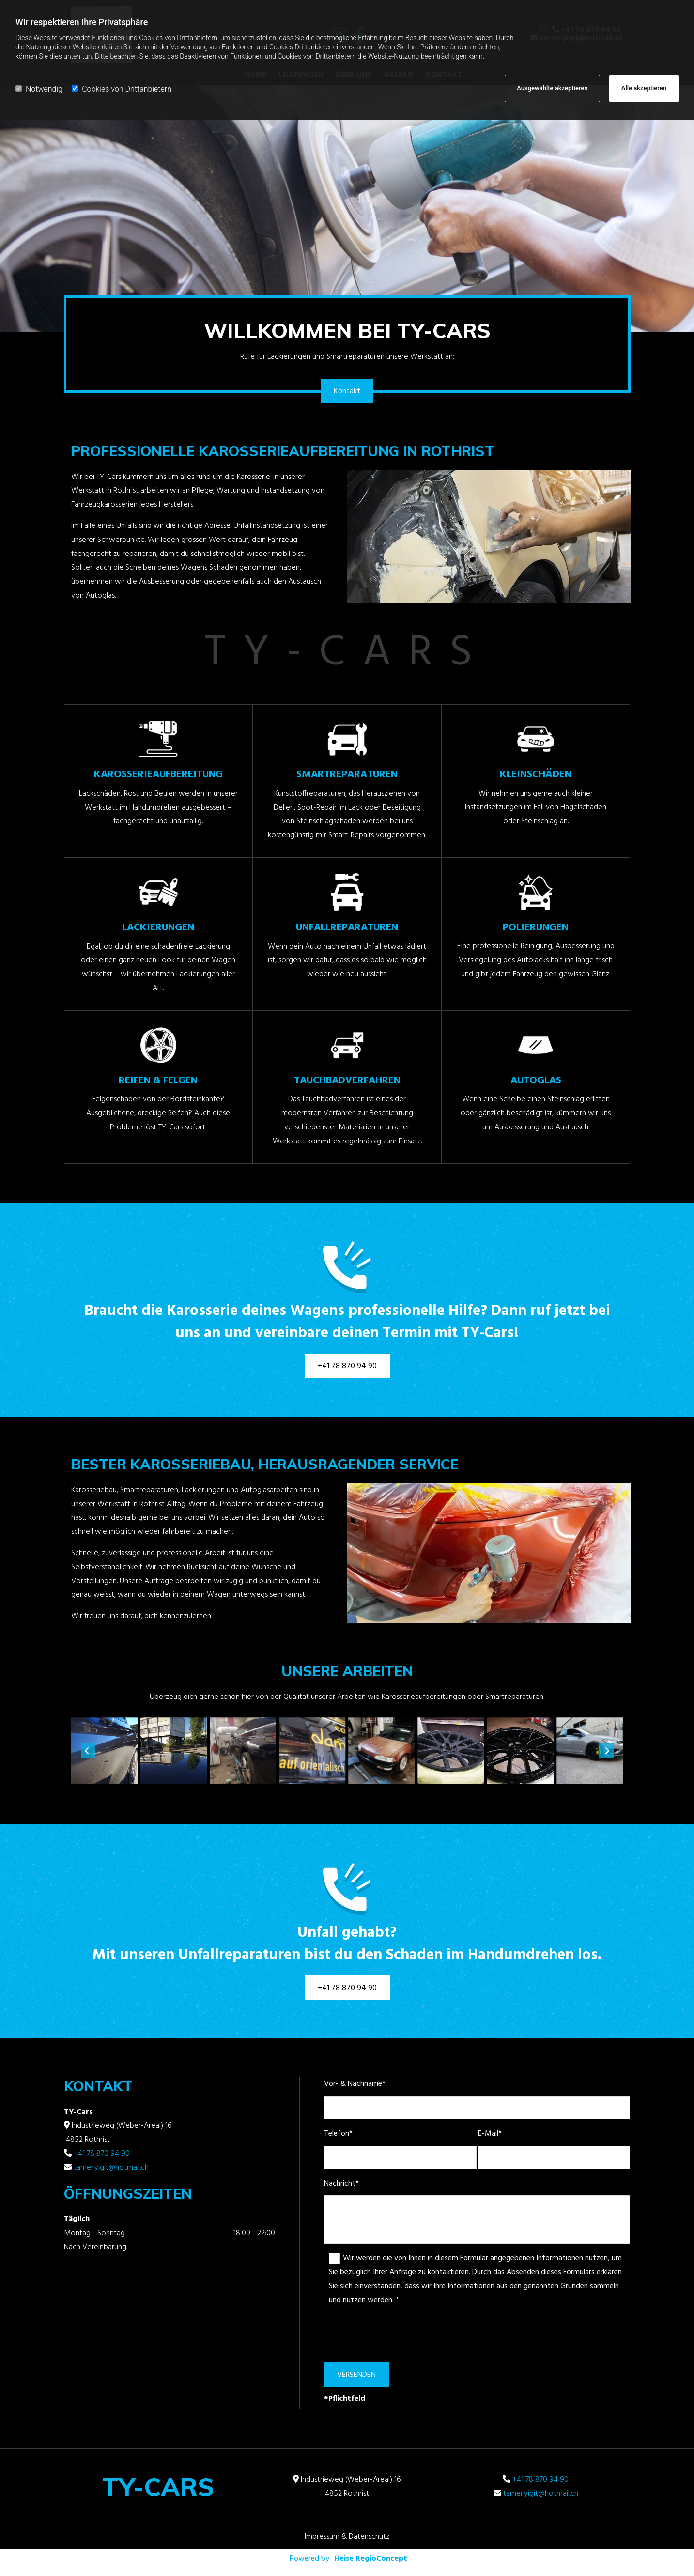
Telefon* (338, 2134)
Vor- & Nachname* (355, 2084)
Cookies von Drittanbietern (121, 88)
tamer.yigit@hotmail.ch (111, 2167)
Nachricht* (341, 2183)
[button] (347, 391)
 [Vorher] (88, 1750)
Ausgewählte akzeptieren (552, 88)
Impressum (322, 2536)
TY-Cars (158, 2486)
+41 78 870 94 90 (102, 2153)
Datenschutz (369, 2536)
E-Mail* (490, 2134)
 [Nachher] (606, 1750)
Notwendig (38, 88)
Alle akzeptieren (643, 88)
